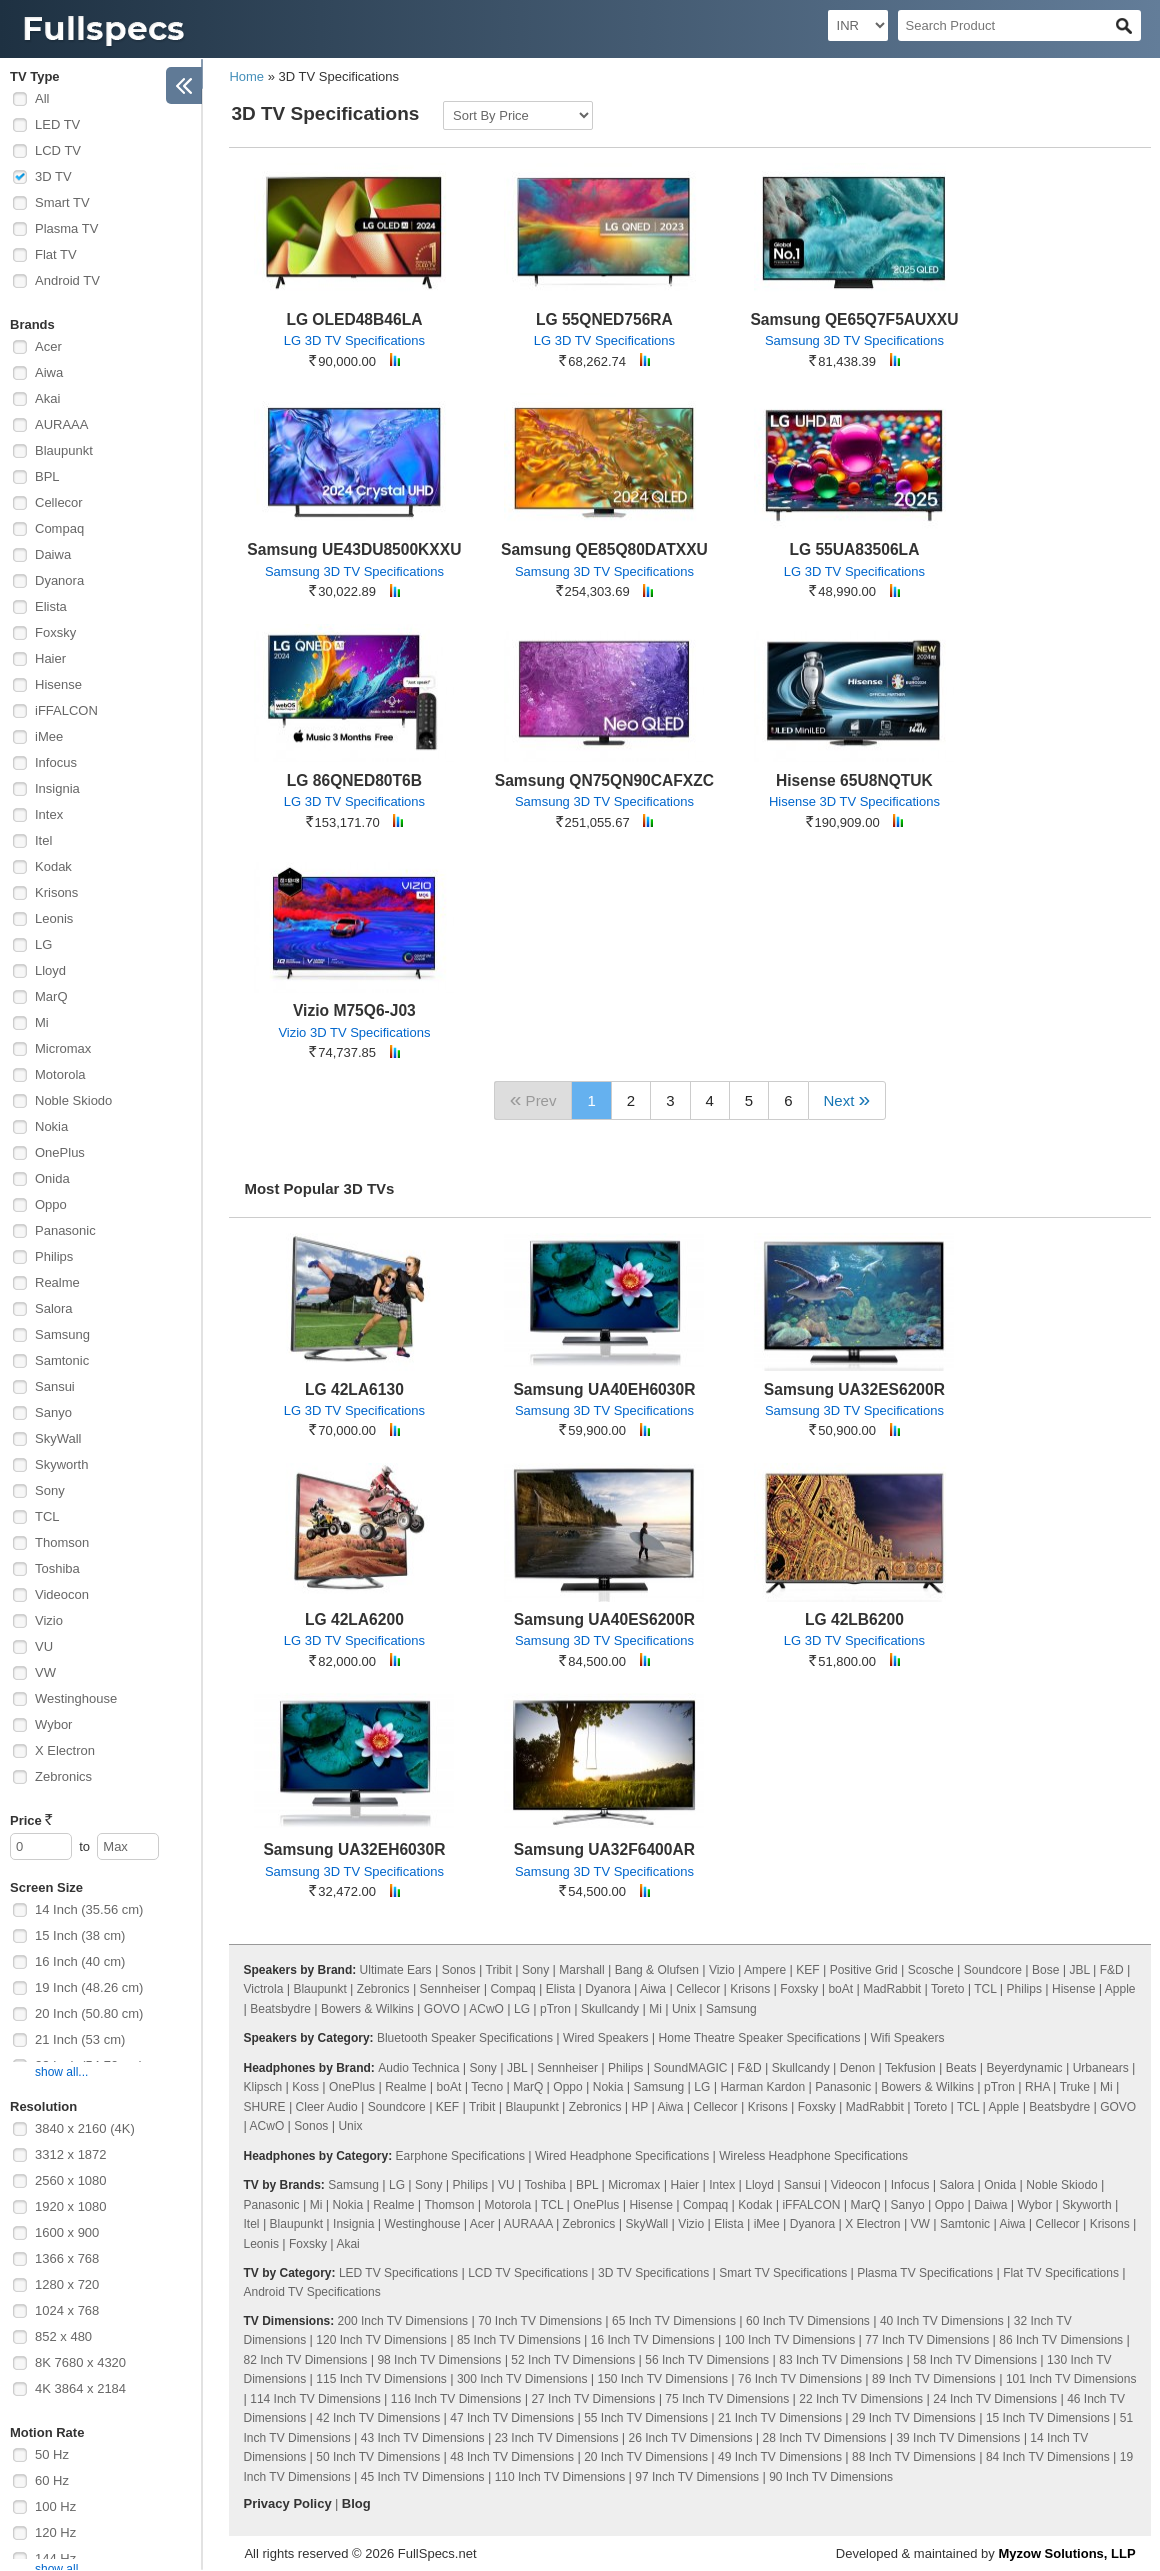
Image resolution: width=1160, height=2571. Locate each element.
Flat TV (56, 254)
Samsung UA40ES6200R (604, 1619)
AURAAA (61, 424)
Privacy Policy (288, 2503)
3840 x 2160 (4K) (85, 2128)
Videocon (62, 1594)
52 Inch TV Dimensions (573, 2360)
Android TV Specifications (312, 2292)
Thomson (62, 1542)
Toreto (947, 1989)
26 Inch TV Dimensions (691, 2438)
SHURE (265, 2107)
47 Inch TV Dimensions (512, 2418)
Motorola (60, 1074)
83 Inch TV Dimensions (841, 2360)
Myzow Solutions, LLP (1066, 2553)
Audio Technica (418, 2068)
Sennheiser (450, 1989)
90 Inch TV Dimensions (831, 2477)
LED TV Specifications (398, 2273)
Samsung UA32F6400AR (604, 1849)
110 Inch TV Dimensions (560, 2477)
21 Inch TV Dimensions (780, 2418)
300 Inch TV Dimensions (522, 2379)
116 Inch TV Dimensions (456, 2399)
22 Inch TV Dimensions (861, 2399)
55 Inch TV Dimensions (646, 2418)
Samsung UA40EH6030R (604, 1389)
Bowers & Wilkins (367, 2009)
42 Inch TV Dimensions (378, 2418)
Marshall (581, 1970)
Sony (50, 1490)
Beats (961, 2068)
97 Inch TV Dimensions (697, 2477)
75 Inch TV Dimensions (727, 2399)
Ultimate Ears (396, 1970)
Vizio (49, 1620)
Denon (857, 2068)
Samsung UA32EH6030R (354, 1849)
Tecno (487, 2087)
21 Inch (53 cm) (80, 2039)
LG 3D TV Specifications (354, 340)
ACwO (486, 2009)
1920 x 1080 (71, 2206)
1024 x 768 (67, 2310)
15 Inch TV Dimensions (1048, 2418)
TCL (47, 1516)
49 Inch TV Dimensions (780, 2457)
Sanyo (53, 1412)
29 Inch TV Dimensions (914, 2418)
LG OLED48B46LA (354, 319)
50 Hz (52, 2454)
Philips (54, 1256)
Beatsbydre (280, 2009)
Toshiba (57, 1568)
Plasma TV (66, 228)
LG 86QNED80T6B (354, 780)
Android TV (67, 280)
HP (640, 2107)
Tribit (499, 1970)
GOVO (442, 2009)
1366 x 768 (67, 2258)
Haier (50, 658)
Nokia (51, 1126)
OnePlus (60, 1152)
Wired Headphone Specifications (622, 2156)
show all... (61, 2072)
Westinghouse (76, 1698)
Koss (305, 2087)
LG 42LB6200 (854, 1619)
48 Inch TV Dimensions (512, 2457)
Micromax (63, 1048)
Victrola (264, 1989)
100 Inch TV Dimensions (790, 2340)
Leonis (54, 918)
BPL (47, 476)
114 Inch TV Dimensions (315, 2399)
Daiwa (53, 554)
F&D (1112, 1970)
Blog (356, 2503)
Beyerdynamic (1025, 2068)
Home (246, 76)
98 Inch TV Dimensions (439, 2360)
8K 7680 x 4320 (80, 2362)
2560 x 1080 (71, 2180)
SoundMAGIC (690, 2068)
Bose (1045, 1970)
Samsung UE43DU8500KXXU (354, 549)
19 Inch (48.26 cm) (89, 1987)
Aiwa (49, 372)
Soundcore (993, 1970)
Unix (684, 2009)
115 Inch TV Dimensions (381, 2379)
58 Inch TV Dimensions (975, 2360)
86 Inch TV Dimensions (1061, 2340)
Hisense (58, 684)
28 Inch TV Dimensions (825, 2438)
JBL (1079, 1970)
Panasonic (65, 1230)
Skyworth (61, 1464)
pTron (555, 2009)
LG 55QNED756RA (604, 319)
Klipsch (263, 2087)
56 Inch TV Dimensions (707, 2360)
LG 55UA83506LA (854, 549)
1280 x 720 (67, 2284)
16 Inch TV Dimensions (653, 2340)
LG (43, 944)
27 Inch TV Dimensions (593, 2399)
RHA (1037, 2087)
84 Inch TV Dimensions (1048, 2457)
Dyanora (59, 580)
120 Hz (55, 2532)
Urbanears (1101, 2068)
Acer (48, 346)
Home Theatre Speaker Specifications (760, 2038)
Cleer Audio (327, 2107)
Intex (49, 814)
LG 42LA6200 (354, 1619)
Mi (42, 1022)
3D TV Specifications (653, 2273)
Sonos (459, 1970)
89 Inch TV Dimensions (934, 2379)
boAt (840, 1989)
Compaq (59, 528)
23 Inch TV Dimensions (557, 2438)
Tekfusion (910, 2068)
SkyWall (58, 1438)
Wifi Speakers (908, 2038)
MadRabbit (892, 1989)
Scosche (931, 1970)
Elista (51, 606)
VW (45, 1672)
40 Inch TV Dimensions (942, 2321)
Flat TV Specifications (1061, 2273)
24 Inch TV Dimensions (995, 2399)
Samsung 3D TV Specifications (854, 340)
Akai (47, 398)
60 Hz (52, 2480)
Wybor (53, 1724)
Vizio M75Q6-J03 (354, 1010)
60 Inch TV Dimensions (808, 2321)
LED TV (57, 124)
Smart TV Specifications (783, 2273)
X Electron (65, 1750)
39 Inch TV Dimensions (958, 2438)
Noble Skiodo (73, 1100)
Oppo (51, 1204)
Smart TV (62, 202)
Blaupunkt (64, 450)
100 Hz (55, 2506)
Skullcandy (610, 2009)
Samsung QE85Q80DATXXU (604, 549)
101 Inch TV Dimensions (1071, 2379)
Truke (1075, 2087)
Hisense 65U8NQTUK (854, 780)
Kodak (53, 866)
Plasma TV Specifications (925, 2273)
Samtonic (62, 1360)
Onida (52, 1178)
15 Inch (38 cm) (80, 1935)
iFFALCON (66, 710)
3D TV (53, 176)
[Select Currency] (858, 25)
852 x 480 (63, 2336)
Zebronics (63, 1776)
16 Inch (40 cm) (80, 1961)
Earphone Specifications (460, 2156)
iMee (49, 736)
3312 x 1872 (71, 2154)
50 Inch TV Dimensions (378, 2457)
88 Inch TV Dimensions (914, 2457)
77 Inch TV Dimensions (927, 2340)
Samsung (62, 1334)
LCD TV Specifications (528, 2273)
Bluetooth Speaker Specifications (465, 2038)
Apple (1120, 1989)
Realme (57, 1282)
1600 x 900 (67, 2232)
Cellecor (59, 502)
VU (44, 1646)
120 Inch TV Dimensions (381, 2340)
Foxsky (55, 632)
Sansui (55, 1386)
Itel (43, 840)
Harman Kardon (762, 2087)
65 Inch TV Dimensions (674, 2321)
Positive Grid (864, 1970)
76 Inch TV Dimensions (800, 2379)
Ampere (765, 1970)
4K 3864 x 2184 (80, 2388)
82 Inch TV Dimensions (306, 2360)
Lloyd (50, 970)
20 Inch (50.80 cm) (89, 2013)
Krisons (56, 892)
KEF (807, 1970)
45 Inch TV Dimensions (423, 2477)
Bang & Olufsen (657, 1970)
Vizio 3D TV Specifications (354, 1032)
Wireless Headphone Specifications (813, 2156)
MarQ (51, 996)
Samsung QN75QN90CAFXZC (604, 780)
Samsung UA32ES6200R (854, 1389)
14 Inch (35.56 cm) (89, 1909)
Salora (54, 1308)
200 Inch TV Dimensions (403, 2321)
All (42, 98)
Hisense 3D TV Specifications (854, 801)
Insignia (57, 788)
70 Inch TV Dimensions (540, 2321)
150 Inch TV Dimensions (662, 2379)
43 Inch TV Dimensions (423, 2438)
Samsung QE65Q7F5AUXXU (854, 319)
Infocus (56, 762)
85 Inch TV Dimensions (519, 2340)
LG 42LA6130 (354, 1389)
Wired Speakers (605, 2038)
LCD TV (58, 150)
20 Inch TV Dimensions (646, 2457)
